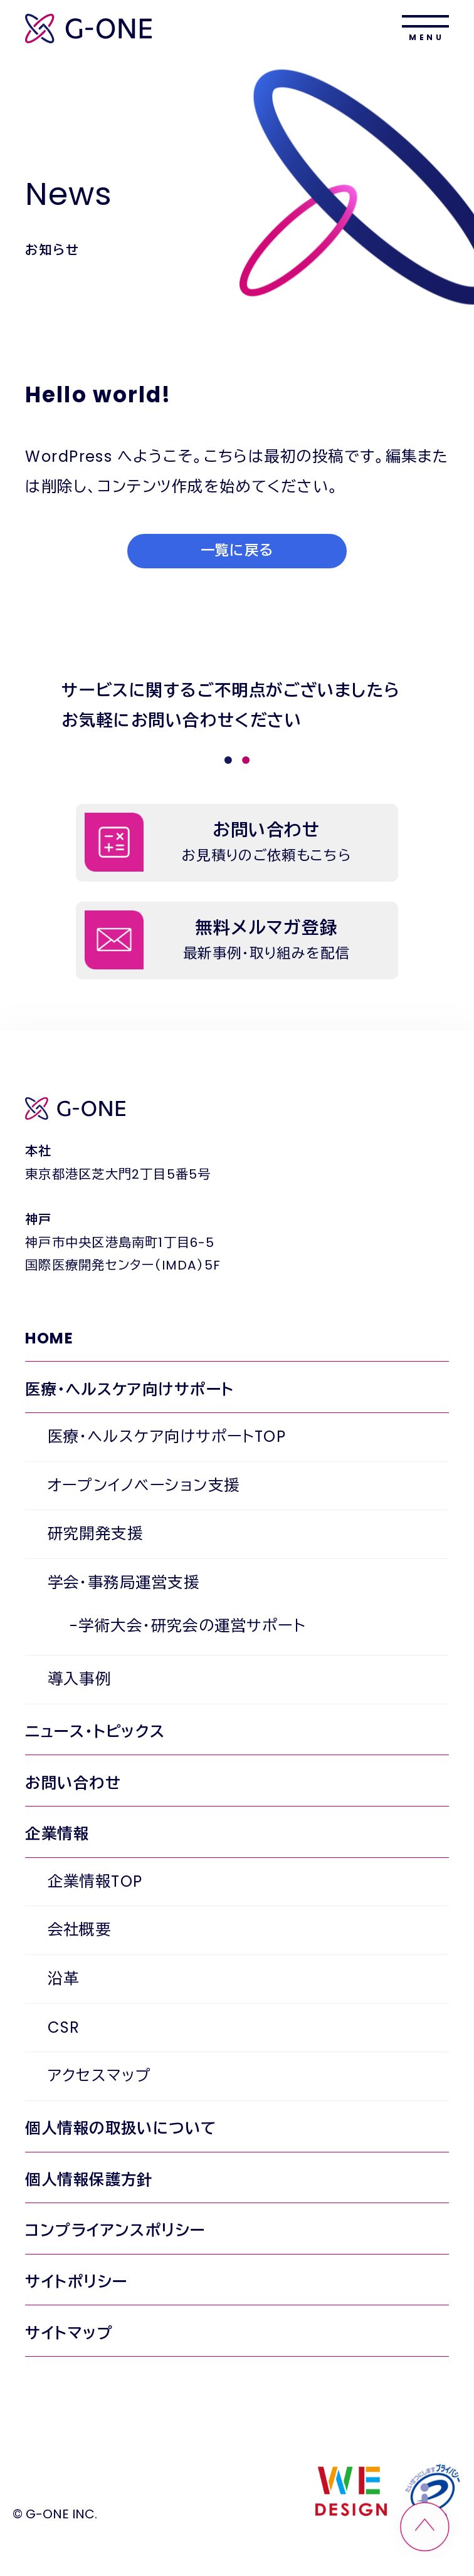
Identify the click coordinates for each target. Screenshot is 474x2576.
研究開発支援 (96, 1533)
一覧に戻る (237, 550)
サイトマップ (69, 2333)
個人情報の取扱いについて (120, 2128)
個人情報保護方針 (89, 2179)
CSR (64, 2027)
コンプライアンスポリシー (115, 2230)
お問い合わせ (73, 1783)
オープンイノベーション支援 (144, 1485)
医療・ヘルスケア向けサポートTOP (167, 1436)
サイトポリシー (76, 2281)
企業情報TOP (95, 1881)
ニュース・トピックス (95, 1731)
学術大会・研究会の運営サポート (191, 1625)
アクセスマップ (100, 2075)
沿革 (64, 1978)
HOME (49, 1338)
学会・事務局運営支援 (124, 1582)
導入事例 (80, 1679)
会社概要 (80, 1929)
